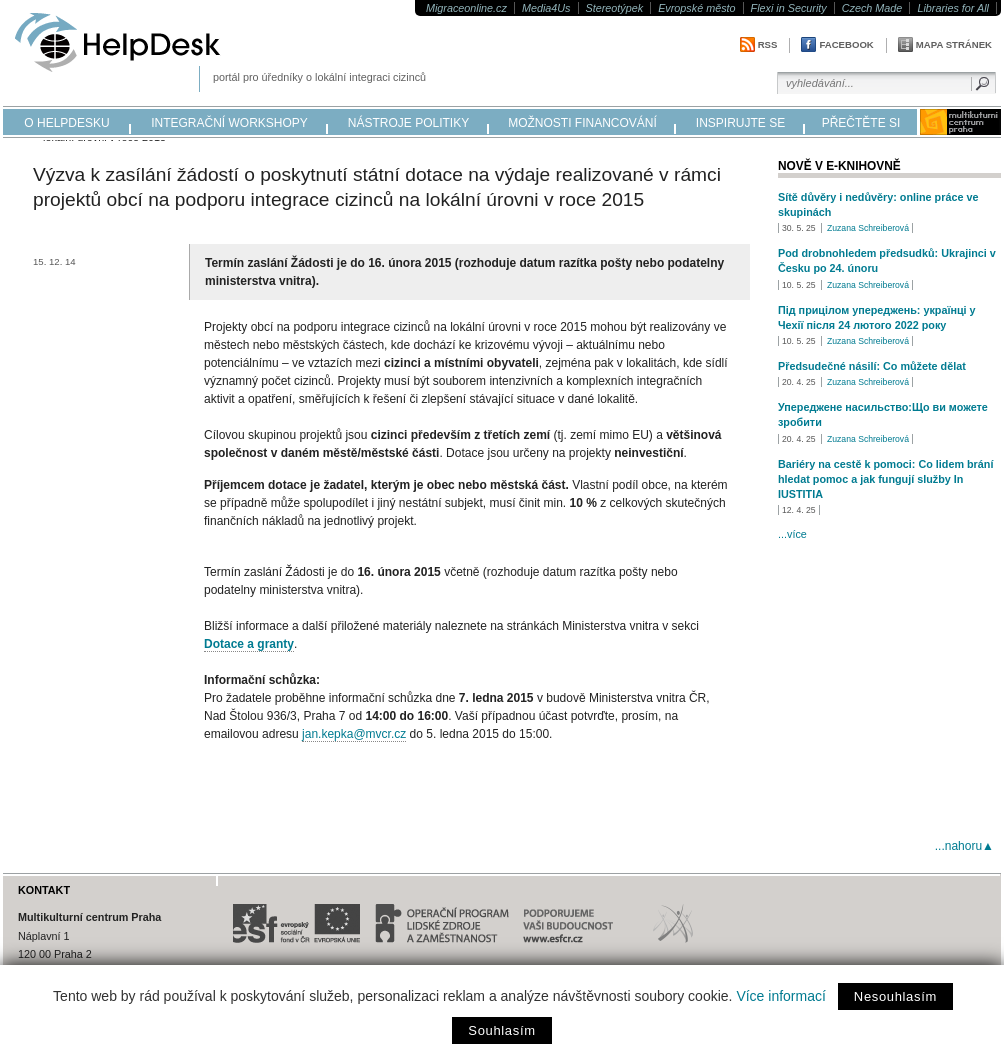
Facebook (846, 44)
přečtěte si (861, 123)
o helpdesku (66, 123)
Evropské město (696, 8)
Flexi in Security (789, 8)
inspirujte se (740, 123)
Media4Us (546, 8)
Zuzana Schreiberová (868, 228)
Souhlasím (501, 1030)
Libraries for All (953, 8)
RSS (768, 44)
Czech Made (872, 8)
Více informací (780, 996)
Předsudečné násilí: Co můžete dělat (872, 366)
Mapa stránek (954, 44)
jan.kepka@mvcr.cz (354, 734)
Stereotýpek (615, 8)
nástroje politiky (408, 123)
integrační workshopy (229, 123)
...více (792, 534)
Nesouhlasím (895, 996)
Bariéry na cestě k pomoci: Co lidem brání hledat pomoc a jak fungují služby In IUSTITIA (885, 479)
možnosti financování (582, 123)
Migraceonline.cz (466, 8)
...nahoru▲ (964, 846)
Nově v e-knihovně (839, 166)
